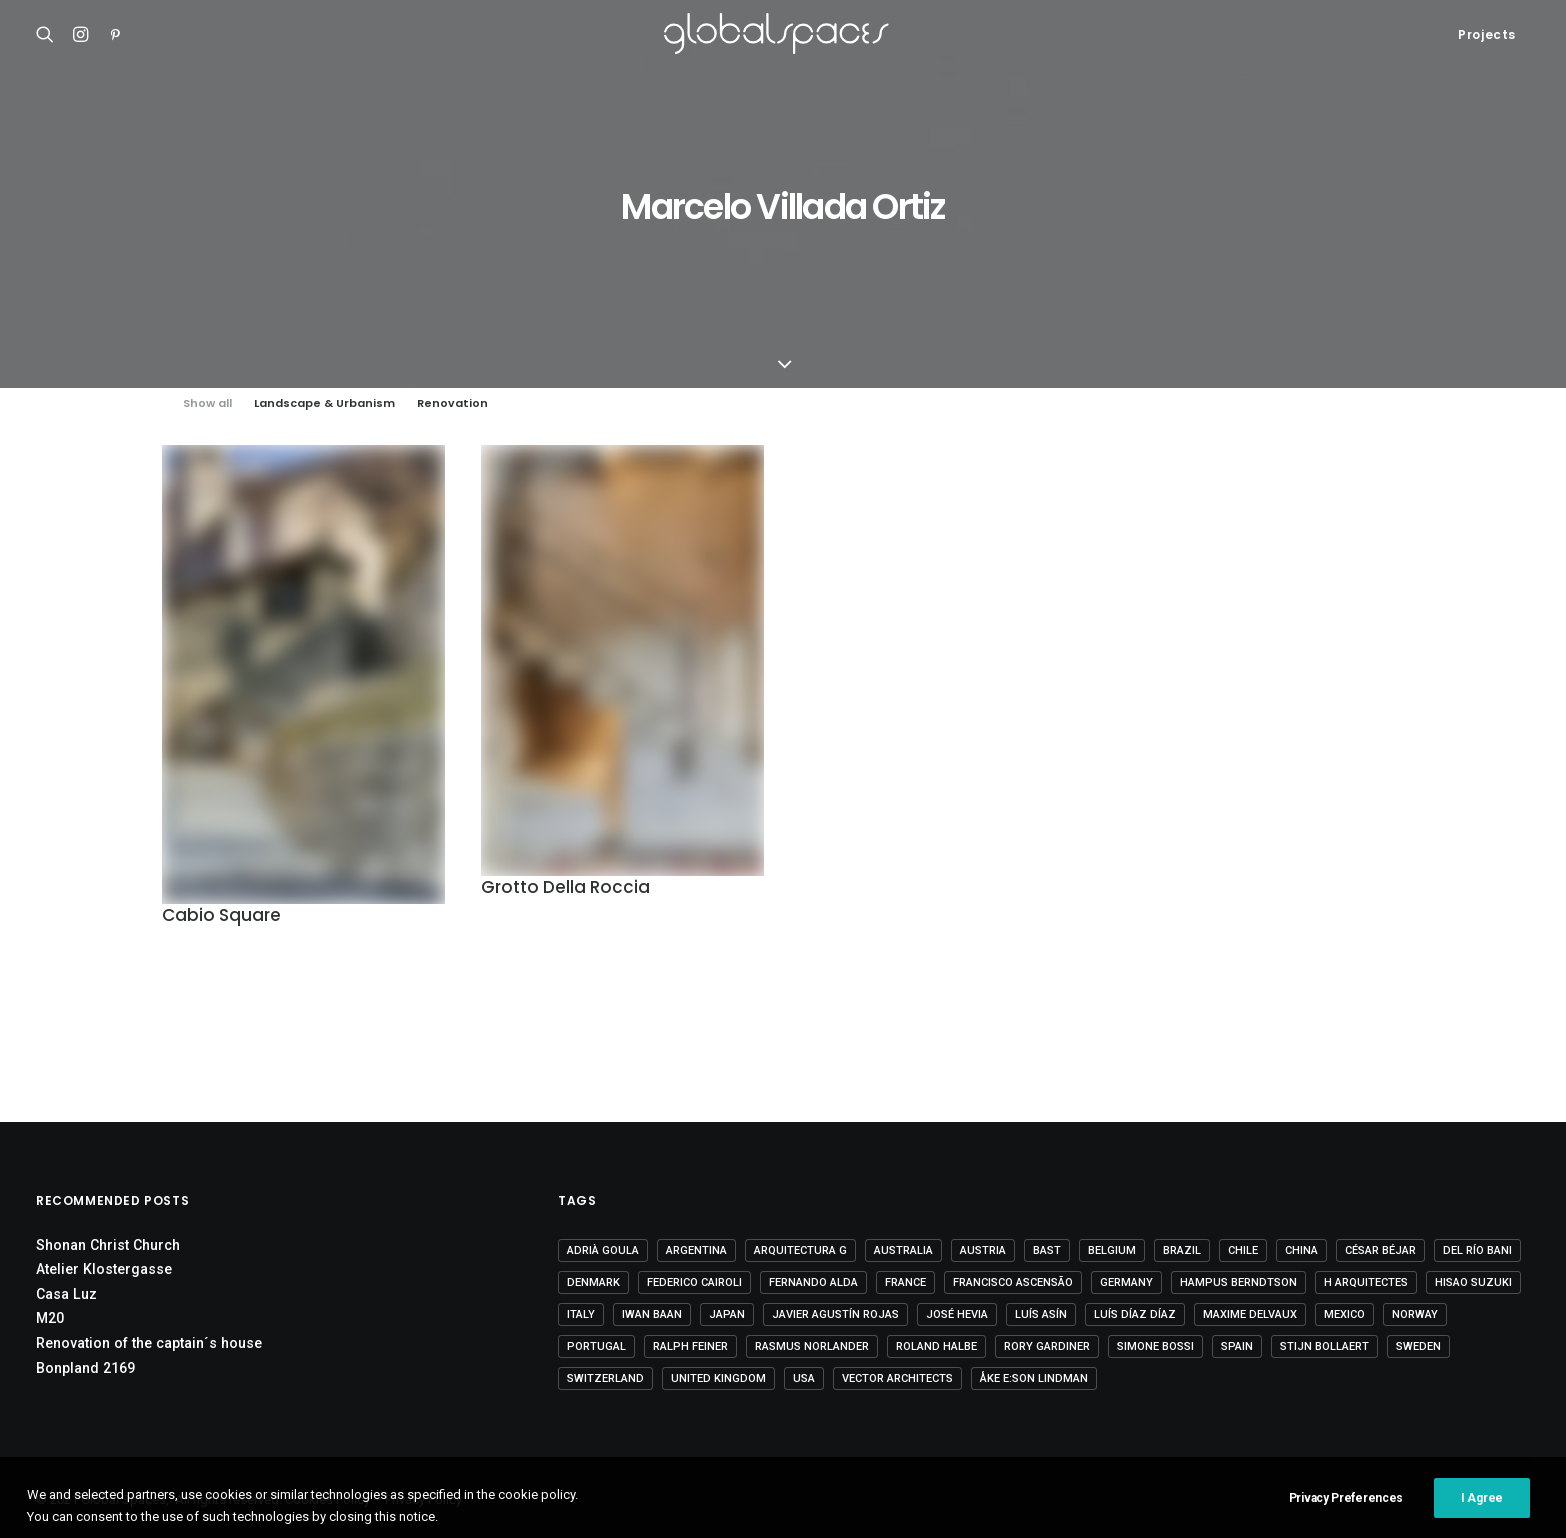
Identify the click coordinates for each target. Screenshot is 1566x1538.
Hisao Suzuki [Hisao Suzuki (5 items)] (1473, 1282)
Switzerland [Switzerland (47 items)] (605, 1378)
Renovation (452, 403)
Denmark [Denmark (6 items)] (593, 1282)
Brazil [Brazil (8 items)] (1182, 1250)
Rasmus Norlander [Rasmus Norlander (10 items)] (812, 1346)
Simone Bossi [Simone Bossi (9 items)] (1155, 1346)
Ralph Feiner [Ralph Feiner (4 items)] (690, 1346)
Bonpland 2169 (85, 1368)
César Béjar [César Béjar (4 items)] (1380, 1250)
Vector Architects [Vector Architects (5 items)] (897, 1378)
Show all (207, 403)
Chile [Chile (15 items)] (1243, 1250)
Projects (1487, 34)
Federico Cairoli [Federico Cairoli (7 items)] (694, 1282)
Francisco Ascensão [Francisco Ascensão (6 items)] (1013, 1282)
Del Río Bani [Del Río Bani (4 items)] (1477, 1250)
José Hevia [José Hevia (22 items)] (957, 1314)
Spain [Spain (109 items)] (1237, 1346)
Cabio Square (221, 915)
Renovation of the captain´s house (149, 1343)
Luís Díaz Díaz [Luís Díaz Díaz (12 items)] (1135, 1314)
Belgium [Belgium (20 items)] (1112, 1250)
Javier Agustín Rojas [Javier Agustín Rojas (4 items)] (835, 1314)
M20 (50, 1318)
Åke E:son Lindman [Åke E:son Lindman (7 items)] (1034, 1378)
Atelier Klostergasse (104, 1269)
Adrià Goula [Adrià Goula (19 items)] (603, 1250)
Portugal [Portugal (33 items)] (596, 1346)
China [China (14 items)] (1301, 1250)
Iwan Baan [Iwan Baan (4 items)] (652, 1314)
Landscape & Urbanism (324, 403)
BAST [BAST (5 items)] (1047, 1250)
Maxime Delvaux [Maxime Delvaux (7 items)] (1250, 1314)
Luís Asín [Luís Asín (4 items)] (1041, 1314)
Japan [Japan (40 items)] (727, 1314)
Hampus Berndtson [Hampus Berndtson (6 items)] (1238, 1282)
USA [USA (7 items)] (804, 1378)
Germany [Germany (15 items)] (1126, 1282)
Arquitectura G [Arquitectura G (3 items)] (800, 1250)
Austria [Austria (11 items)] (983, 1250)
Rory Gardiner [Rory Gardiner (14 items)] (1047, 1346)
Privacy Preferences (1346, 1526)
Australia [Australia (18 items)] (903, 1250)
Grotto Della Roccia (565, 891)
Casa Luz (66, 1294)
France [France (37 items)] (905, 1282)
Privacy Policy (423, 1499)
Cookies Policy (327, 1499)
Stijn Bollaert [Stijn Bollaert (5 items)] (1324, 1346)
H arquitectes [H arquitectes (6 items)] (1366, 1282)
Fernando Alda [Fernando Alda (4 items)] (813, 1282)
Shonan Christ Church (108, 1245)
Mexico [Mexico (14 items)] (1344, 1314)
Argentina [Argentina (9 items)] (696, 1250)
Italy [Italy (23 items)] (581, 1314)
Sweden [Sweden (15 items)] (1418, 1346)
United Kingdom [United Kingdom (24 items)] (718, 1378)
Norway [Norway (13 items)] (1415, 1314)
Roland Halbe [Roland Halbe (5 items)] (936, 1346)
